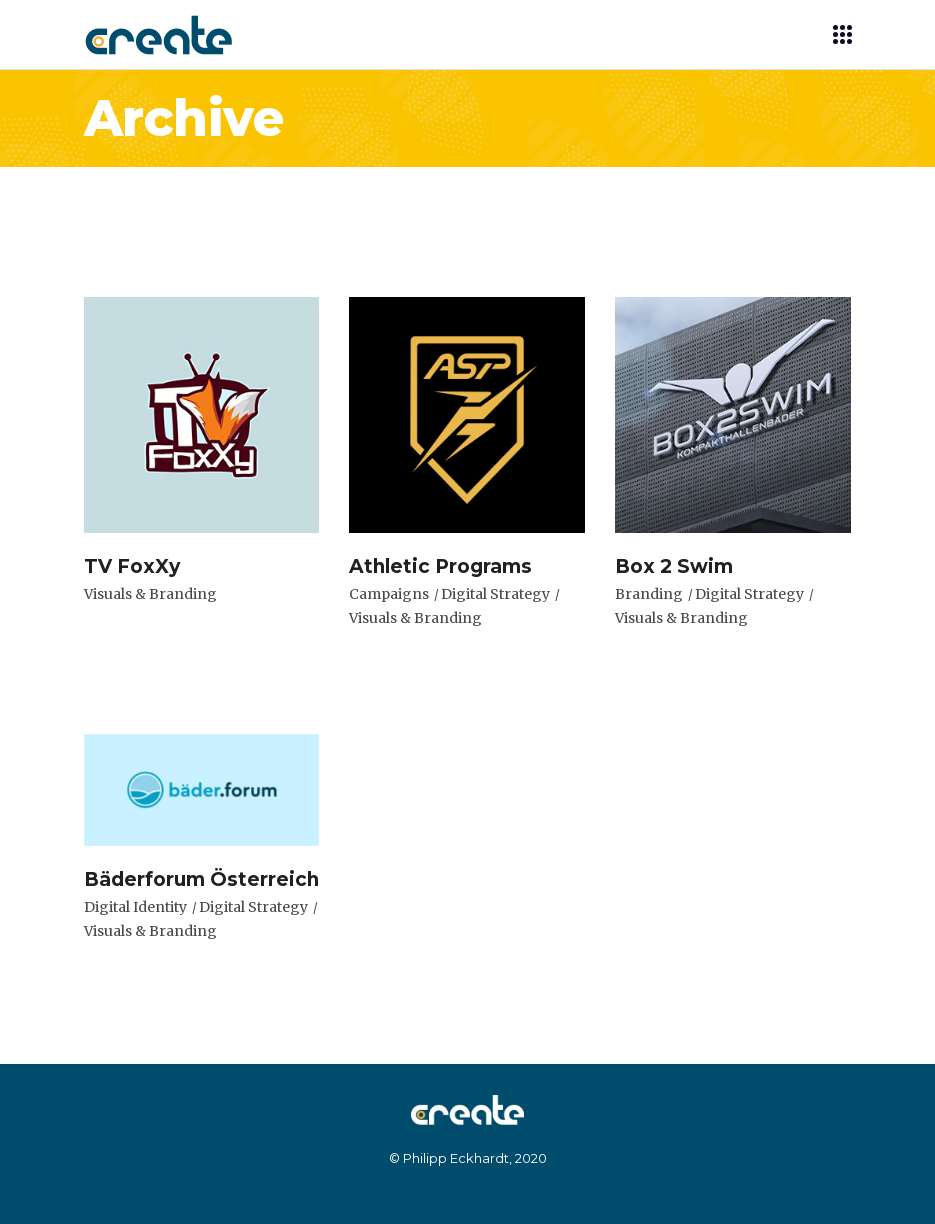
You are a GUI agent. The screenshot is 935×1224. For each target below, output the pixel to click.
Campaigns (389, 594)
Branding (649, 594)
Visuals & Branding (150, 594)
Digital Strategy (495, 594)
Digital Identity (135, 907)
